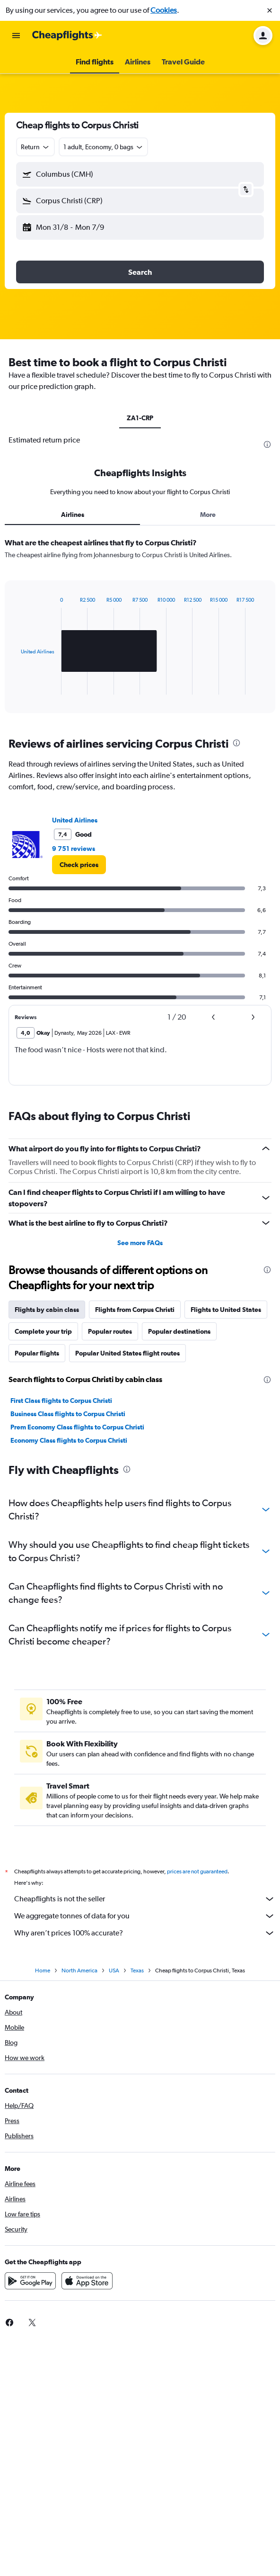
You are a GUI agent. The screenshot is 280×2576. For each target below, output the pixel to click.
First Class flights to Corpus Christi (61, 1400)
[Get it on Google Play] (30, 2280)
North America (79, 1970)
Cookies (163, 10)
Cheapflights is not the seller (144, 1899)
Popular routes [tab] (110, 1331)
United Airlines (74, 820)
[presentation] (267, 444)
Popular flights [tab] (37, 1353)
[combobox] (35, 146)
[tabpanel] (140, 629)
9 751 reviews (73, 848)
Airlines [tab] (72, 514)
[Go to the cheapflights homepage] (67, 35)
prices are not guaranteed (197, 1871)
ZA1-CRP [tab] (140, 418)
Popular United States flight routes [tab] (127, 1353)
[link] (79, 864)
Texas (137, 1970)
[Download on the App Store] (87, 2280)
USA (114, 1970)
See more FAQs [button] (140, 1243)
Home (42, 1970)
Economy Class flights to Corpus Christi (68, 1440)
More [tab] (208, 514)
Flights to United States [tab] (226, 1309)
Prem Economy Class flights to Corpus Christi (77, 1427)
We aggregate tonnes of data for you (144, 1916)
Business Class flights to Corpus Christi (67, 1414)
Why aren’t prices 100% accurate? (144, 1933)
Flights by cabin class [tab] (47, 1309)
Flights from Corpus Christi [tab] (135, 1309)
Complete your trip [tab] (43, 1331)
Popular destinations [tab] (179, 1331)
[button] (269, 10)
